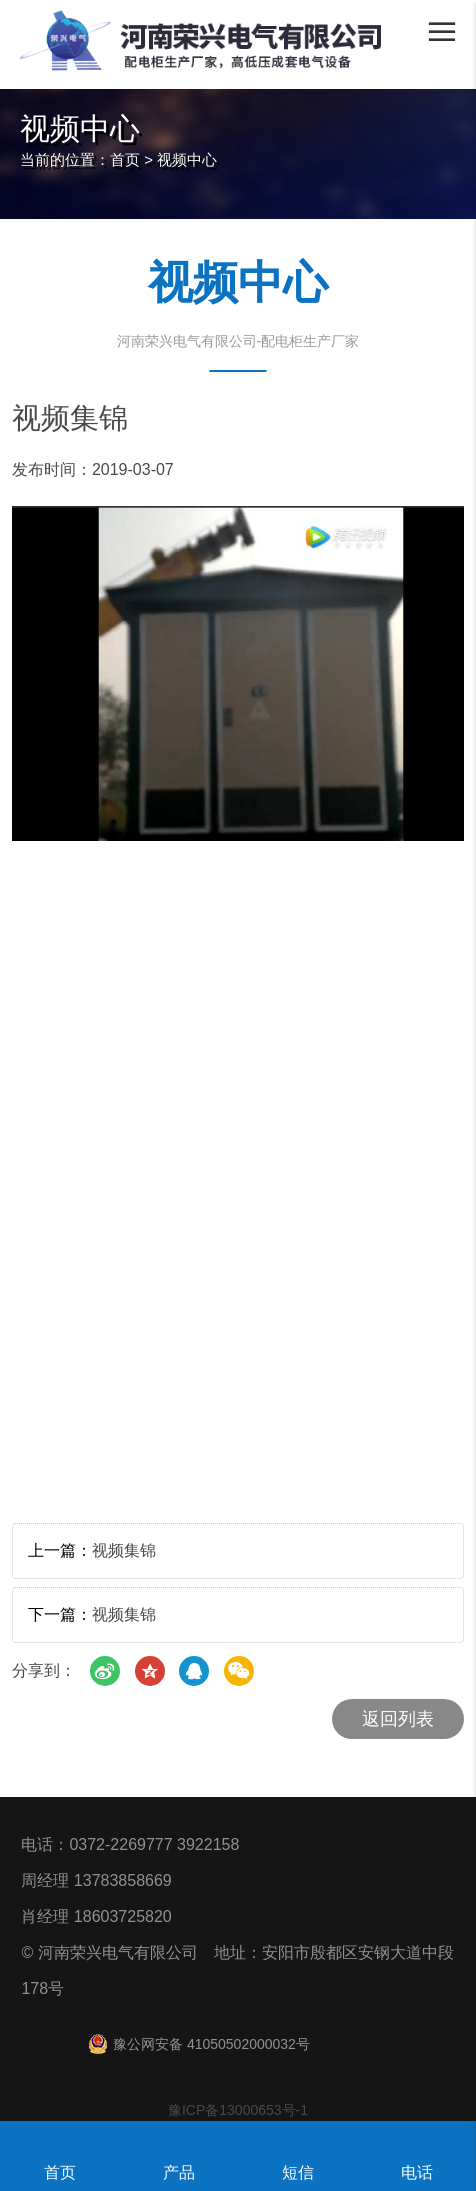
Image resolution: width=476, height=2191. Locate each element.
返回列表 (398, 1719)
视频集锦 (124, 1550)
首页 (125, 159)
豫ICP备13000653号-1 (238, 2110)
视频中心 (187, 159)
